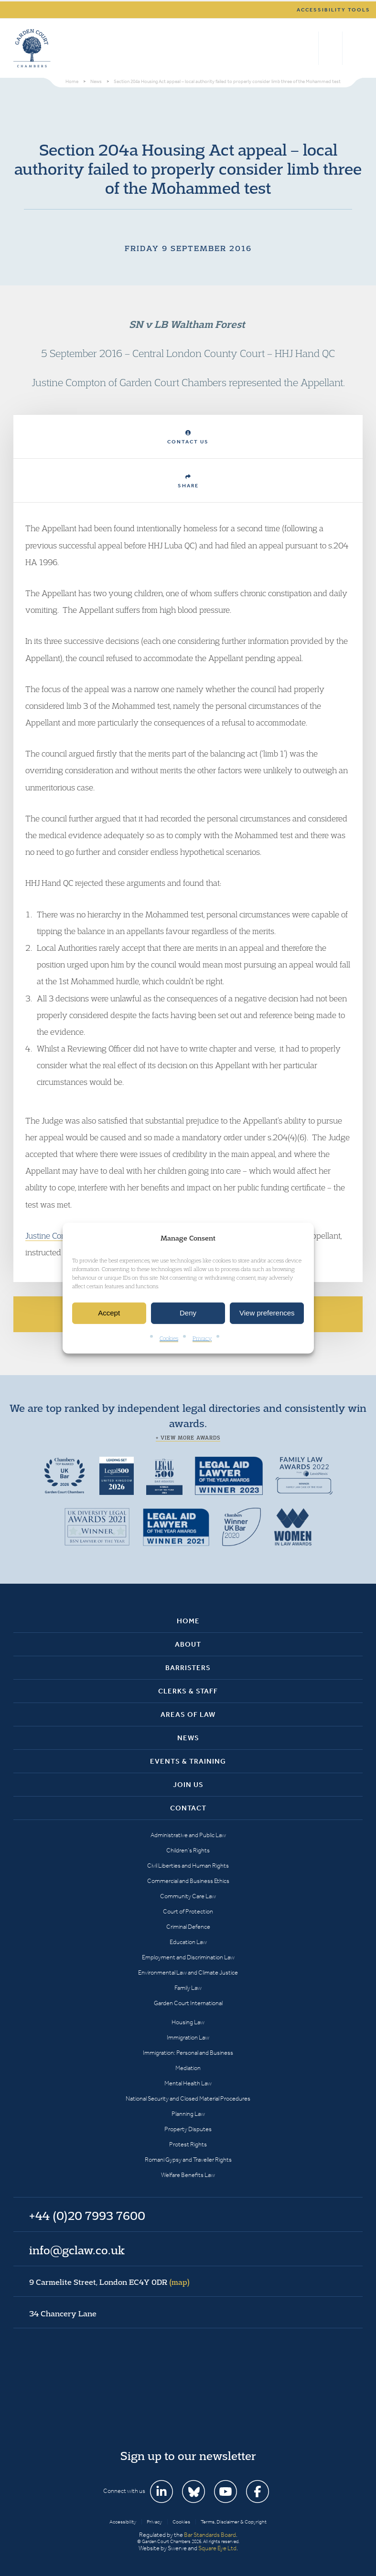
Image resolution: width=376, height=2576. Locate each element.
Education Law (188, 1941)
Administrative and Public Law (188, 1835)
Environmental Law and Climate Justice (188, 1972)
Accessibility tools (333, 10)
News (188, 1738)
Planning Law (188, 2113)
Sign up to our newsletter (188, 2456)
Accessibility (122, 2522)
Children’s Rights (188, 1850)
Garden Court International (188, 2003)
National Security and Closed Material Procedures (188, 2098)
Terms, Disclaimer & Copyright (234, 2522)
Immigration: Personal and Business (188, 2052)
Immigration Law (188, 2037)
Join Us (188, 1784)
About (188, 1644)
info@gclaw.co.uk (77, 2250)
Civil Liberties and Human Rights (188, 1865)
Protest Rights (188, 2144)
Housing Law (188, 2022)
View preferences (267, 1313)
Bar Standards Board (210, 2534)
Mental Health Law (188, 2083)
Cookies (169, 1338)
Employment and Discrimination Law (188, 1957)
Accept (109, 1313)
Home (188, 1621)
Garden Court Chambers (32, 48)
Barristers (188, 1667)
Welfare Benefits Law (188, 2174)
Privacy (202, 1338)
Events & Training (188, 1761)
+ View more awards (188, 1437)
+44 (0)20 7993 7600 (330, 48)
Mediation (188, 2067)
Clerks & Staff (188, 1691)
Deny (188, 1313)
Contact (188, 1808)
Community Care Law (188, 1896)
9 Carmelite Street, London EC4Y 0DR (109, 2282)
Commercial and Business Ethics (188, 1880)
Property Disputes (188, 2129)
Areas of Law (188, 1714)
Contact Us (188, 437)
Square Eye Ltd (217, 2548)
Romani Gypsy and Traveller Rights (188, 2159)
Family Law (188, 1987)
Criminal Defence (188, 1926)
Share (188, 481)
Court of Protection (188, 1911)
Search (308, 48)
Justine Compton (54, 1235)
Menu (354, 48)
